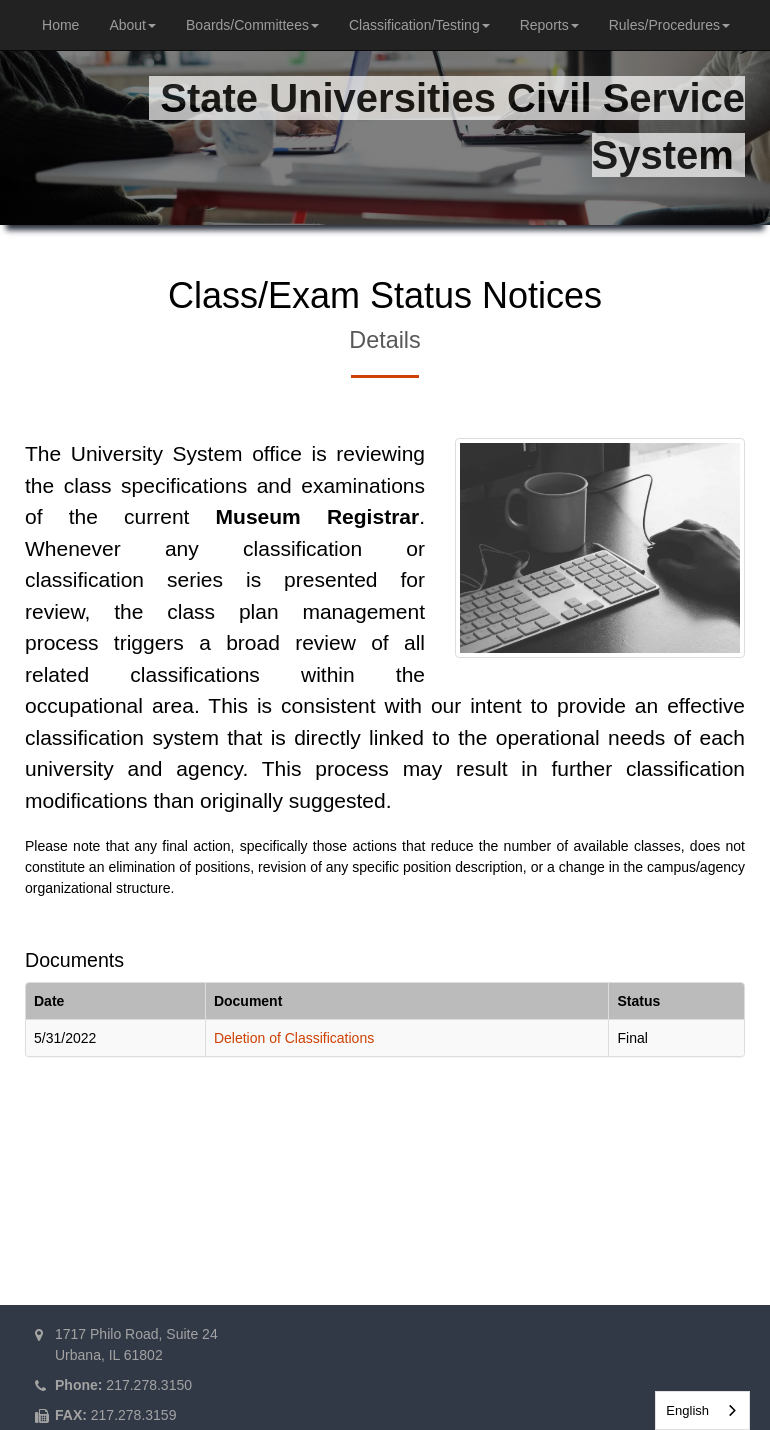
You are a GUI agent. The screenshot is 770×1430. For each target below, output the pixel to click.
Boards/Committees (252, 25)
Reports (549, 25)
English (687, 1410)
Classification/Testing (419, 25)
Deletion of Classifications (294, 1038)
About (132, 25)
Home (60, 25)
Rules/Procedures (669, 25)
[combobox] (702, 1410)
